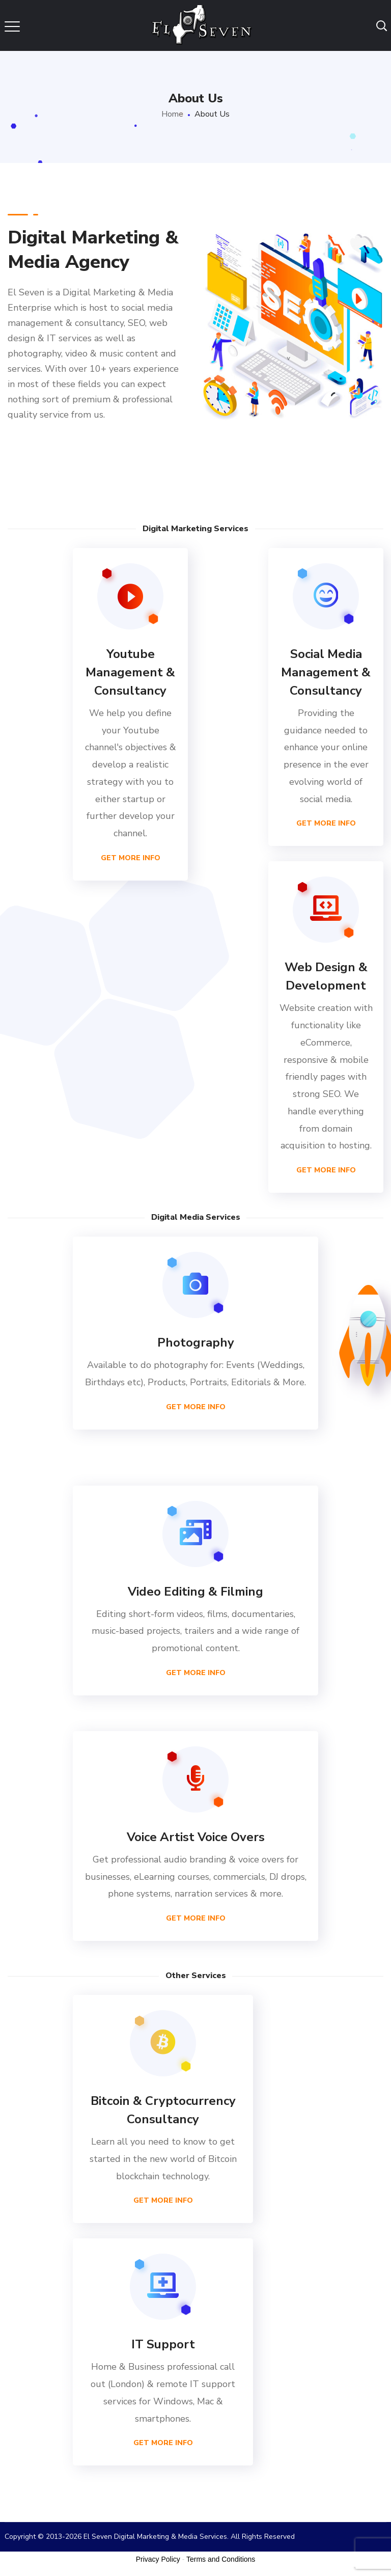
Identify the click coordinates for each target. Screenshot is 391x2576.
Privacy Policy (158, 2559)
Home (172, 114)
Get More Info (130, 858)
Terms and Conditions (220, 2559)
